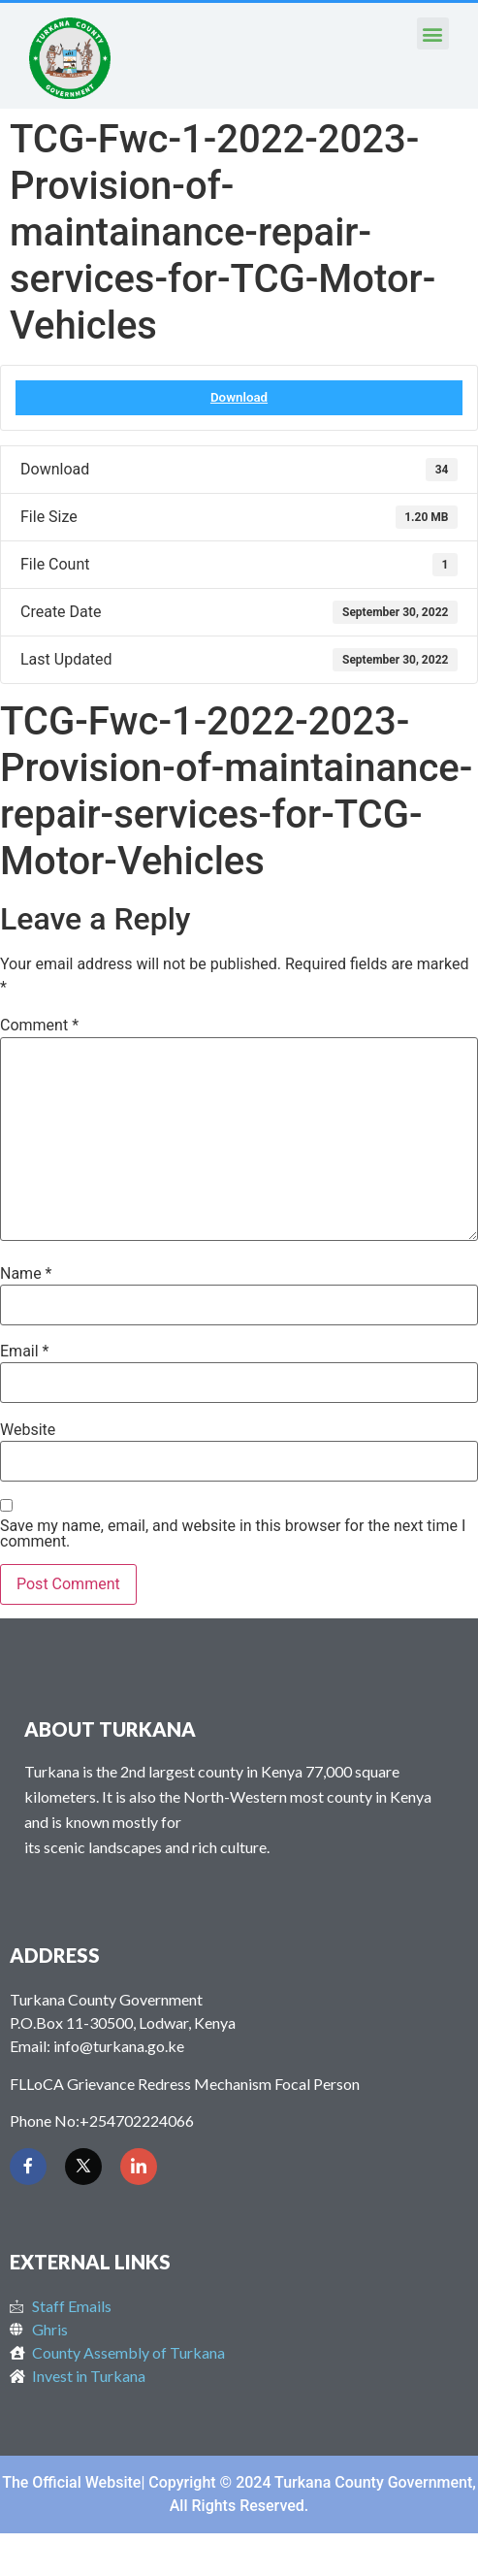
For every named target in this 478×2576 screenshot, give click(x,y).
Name (26, 1274)
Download (239, 397)
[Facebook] (28, 2166)
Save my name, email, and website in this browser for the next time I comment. (232, 1533)
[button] (433, 33)
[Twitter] (83, 2166)
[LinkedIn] (138, 2166)
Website (27, 1430)
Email (24, 1351)
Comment (39, 1025)
